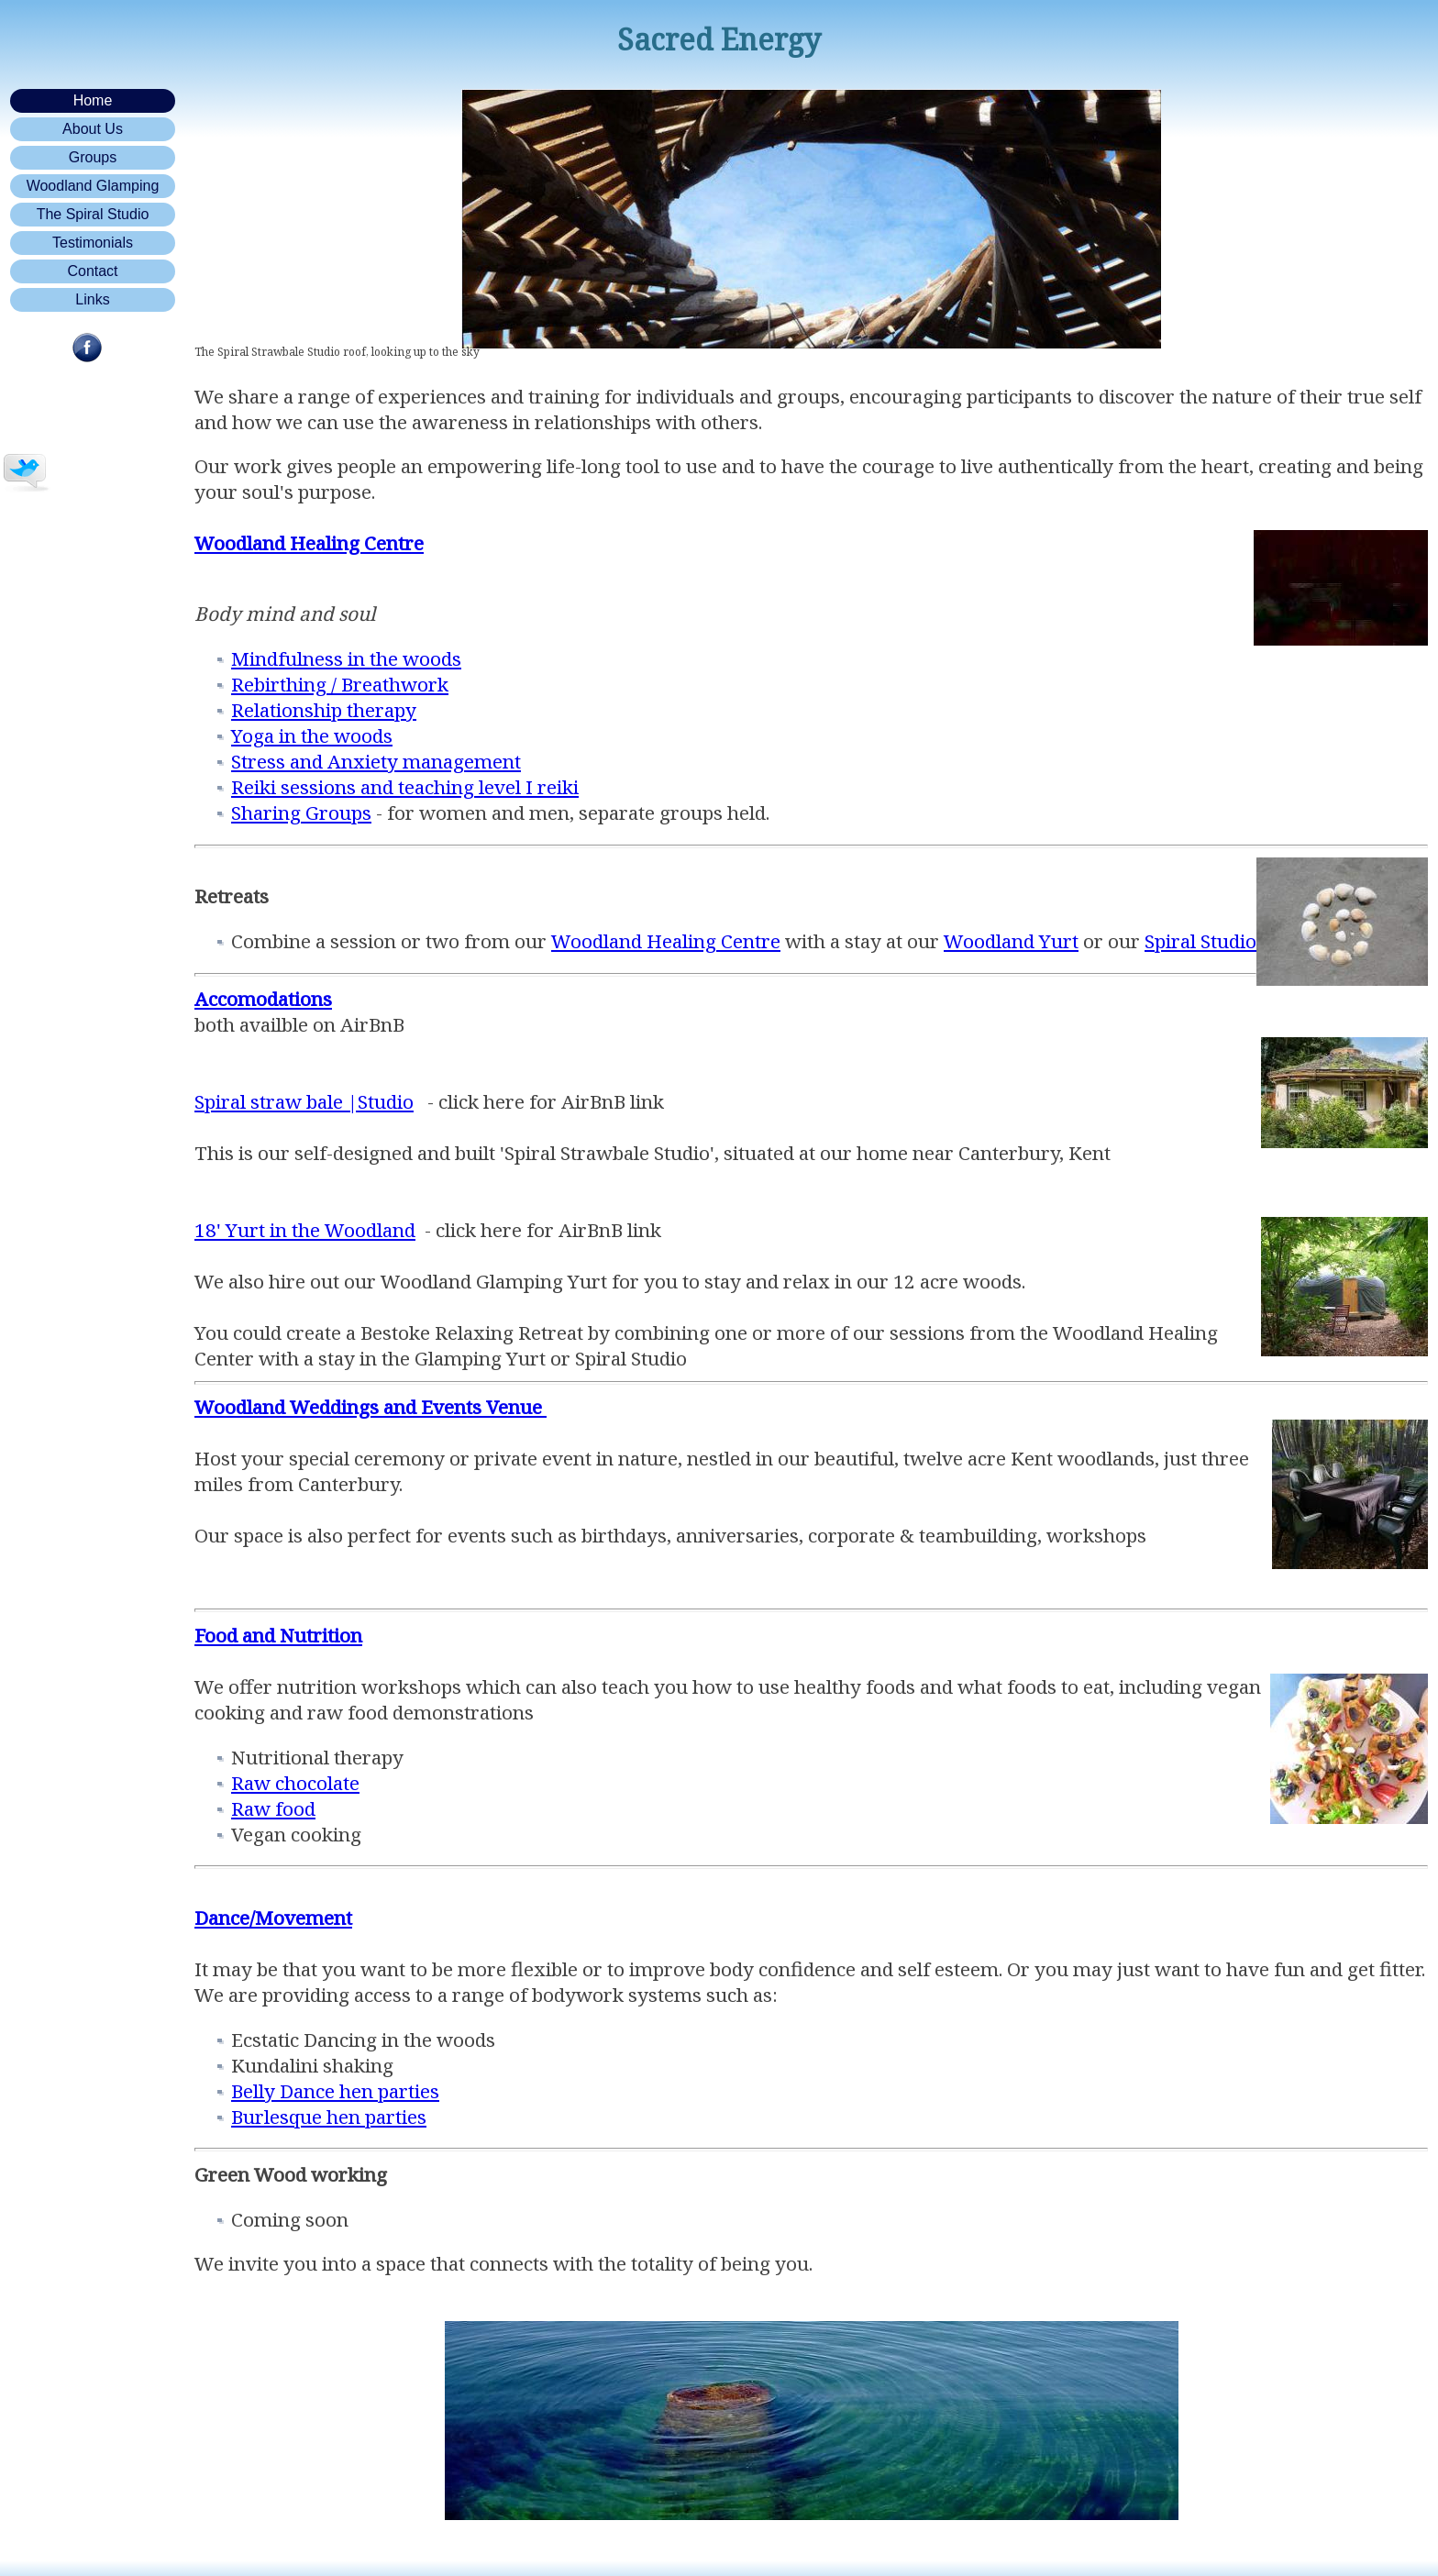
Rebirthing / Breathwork (339, 684)
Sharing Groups (301, 812)
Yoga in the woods (312, 735)
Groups (92, 157)
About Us (92, 129)
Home (93, 100)
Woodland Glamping (93, 185)
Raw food (273, 1808)
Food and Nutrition (278, 1635)
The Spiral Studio (93, 214)
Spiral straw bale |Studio (304, 1101)
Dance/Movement (273, 1917)
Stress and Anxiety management (376, 761)
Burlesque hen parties (328, 2116)
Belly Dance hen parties (335, 2091)
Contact (92, 271)
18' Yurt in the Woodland (304, 1230)
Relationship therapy (323, 710)
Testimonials (92, 242)
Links (92, 299)
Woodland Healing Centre (665, 941)
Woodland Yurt (1011, 941)
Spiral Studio (1200, 941)
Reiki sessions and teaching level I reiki (405, 787)
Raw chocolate (295, 1783)
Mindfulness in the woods (346, 658)
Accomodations (263, 999)
